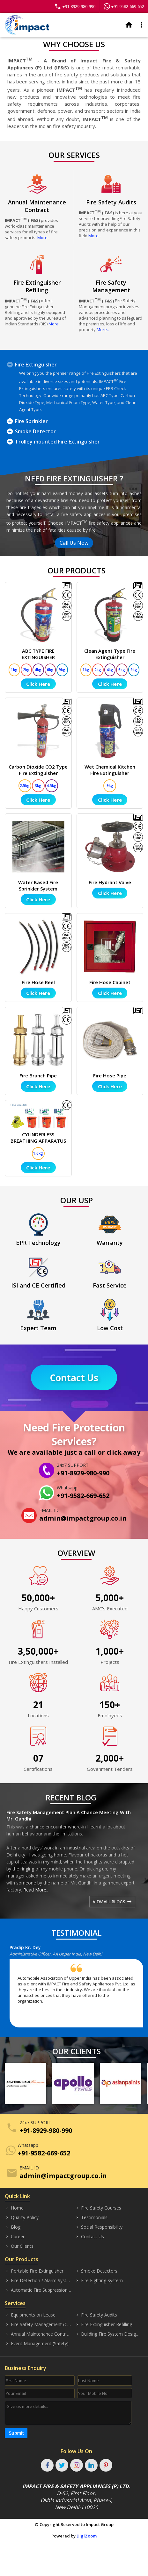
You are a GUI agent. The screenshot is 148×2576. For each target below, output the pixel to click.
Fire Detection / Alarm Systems (38, 2280)
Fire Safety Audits (96, 2315)
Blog (12, 2227)
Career (15, 2236)
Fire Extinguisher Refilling (103, 2324)
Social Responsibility (98, 2227)
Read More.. (35, 1890)
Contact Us (74, 1378)
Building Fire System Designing (108, 2334)
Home (14, 2208)
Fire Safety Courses (98, 2208)
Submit (16, 2433)
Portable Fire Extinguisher (34, 2271)
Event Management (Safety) (37, 2343)
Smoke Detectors (96, 2271)
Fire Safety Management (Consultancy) (38, 2324)
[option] (79, 1988)
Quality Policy (22, 2217)
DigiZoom (87, 2536)
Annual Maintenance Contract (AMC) (38, 2334)
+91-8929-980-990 (74, 6)
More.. (43, 237)
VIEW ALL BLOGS (112, 1901)
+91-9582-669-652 (124, 6)
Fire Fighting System (99, 2280)
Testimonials (91, 2217)
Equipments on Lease (30, 2315)
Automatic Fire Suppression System (38, 2290)
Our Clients (19, 2246)
